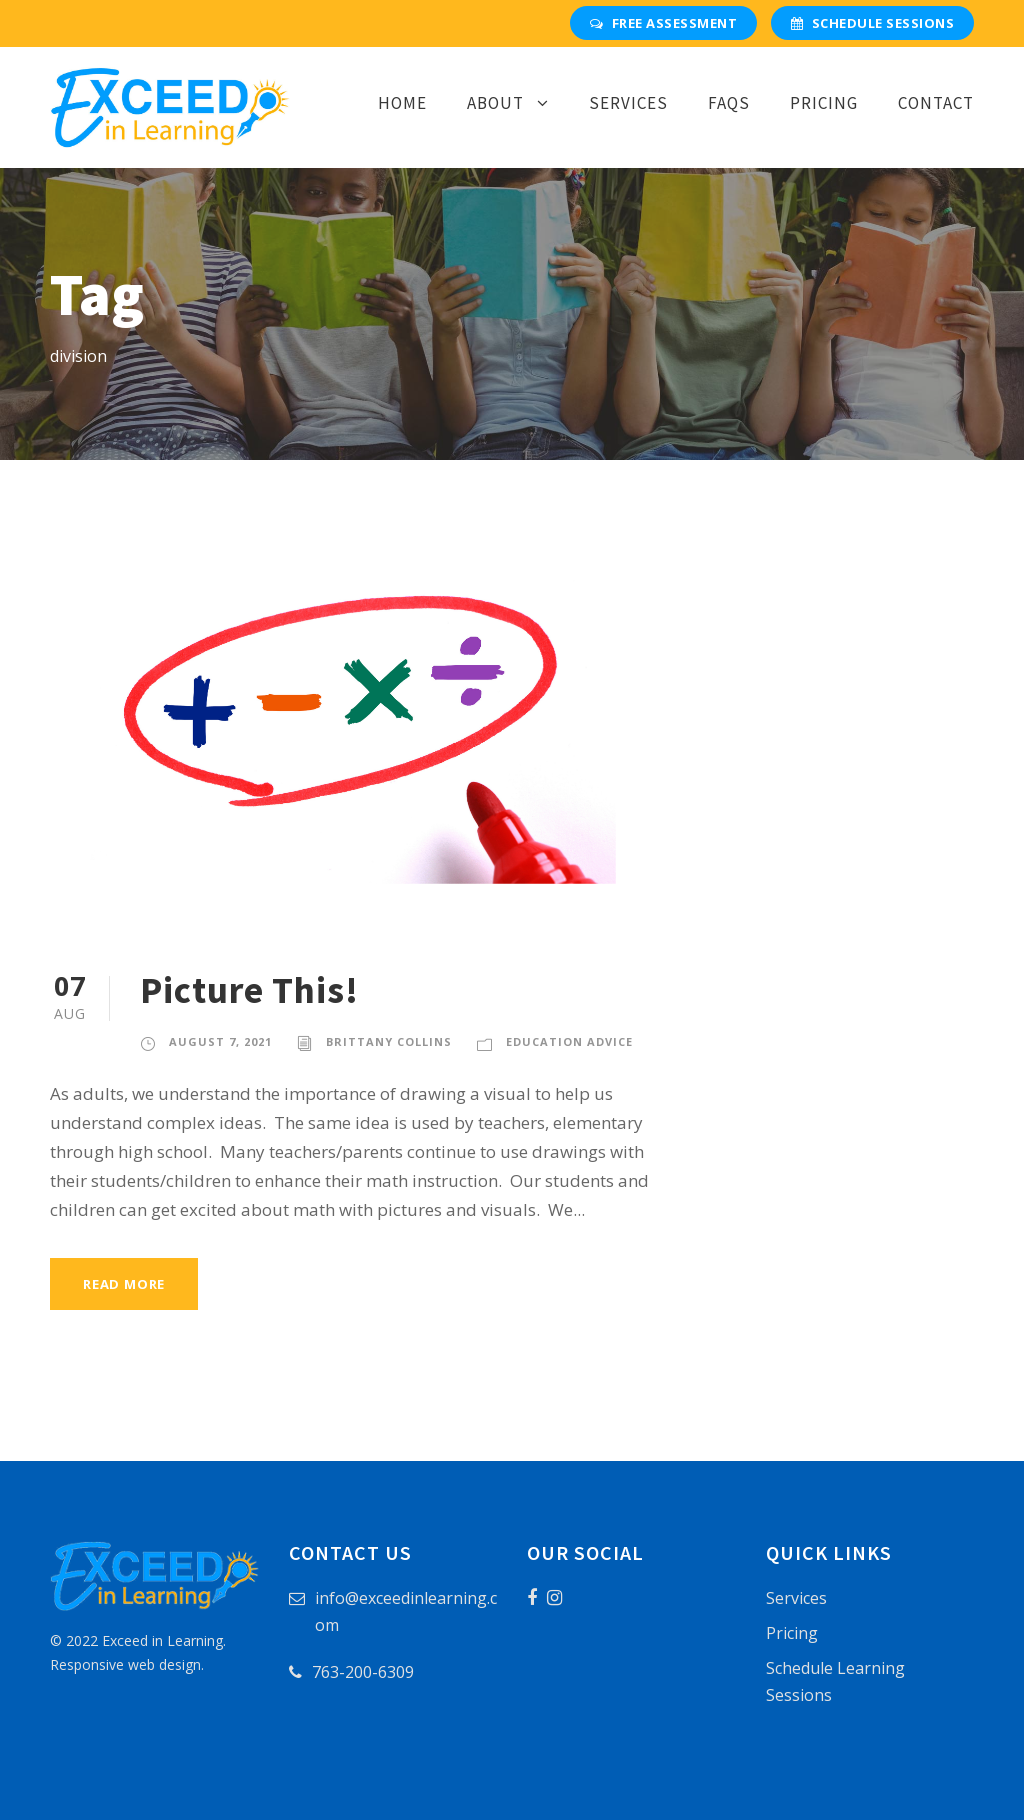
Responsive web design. (127, 1664)
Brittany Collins (389, 1041)
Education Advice (569, 1041)
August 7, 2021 (220, 1041)
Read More (124, 1284)
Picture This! (249, 990)
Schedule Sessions (872, 23)
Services (628, 103)
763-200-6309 (363, 1672)
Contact (936, 103)
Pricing (824, 103)
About (495, 103)
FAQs (729, 103)
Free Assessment (663, 23)
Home (402, 103)
